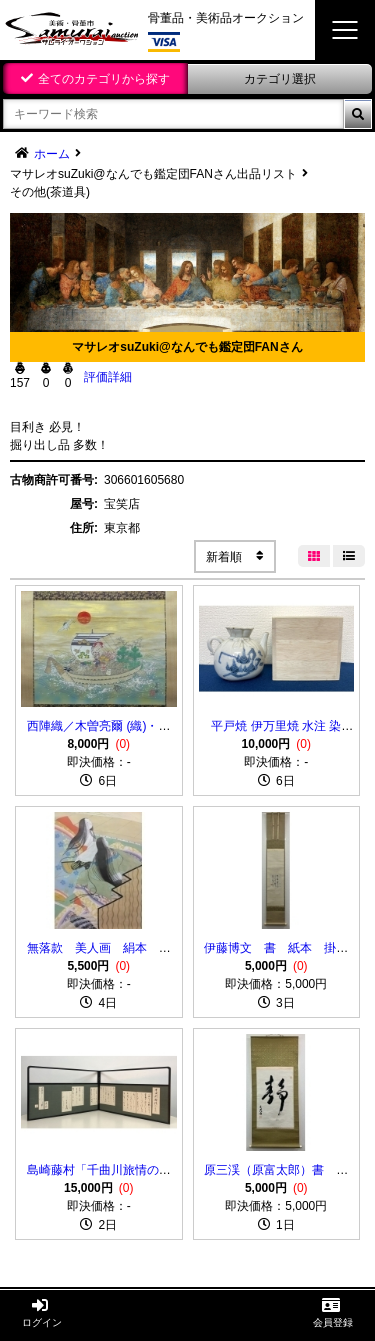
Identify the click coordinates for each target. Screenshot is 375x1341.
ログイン (42, 1312)
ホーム (52, 154)
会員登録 (333, 1312)
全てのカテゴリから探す (104, 79)
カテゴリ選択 (280, 79)
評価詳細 (108, 377)
